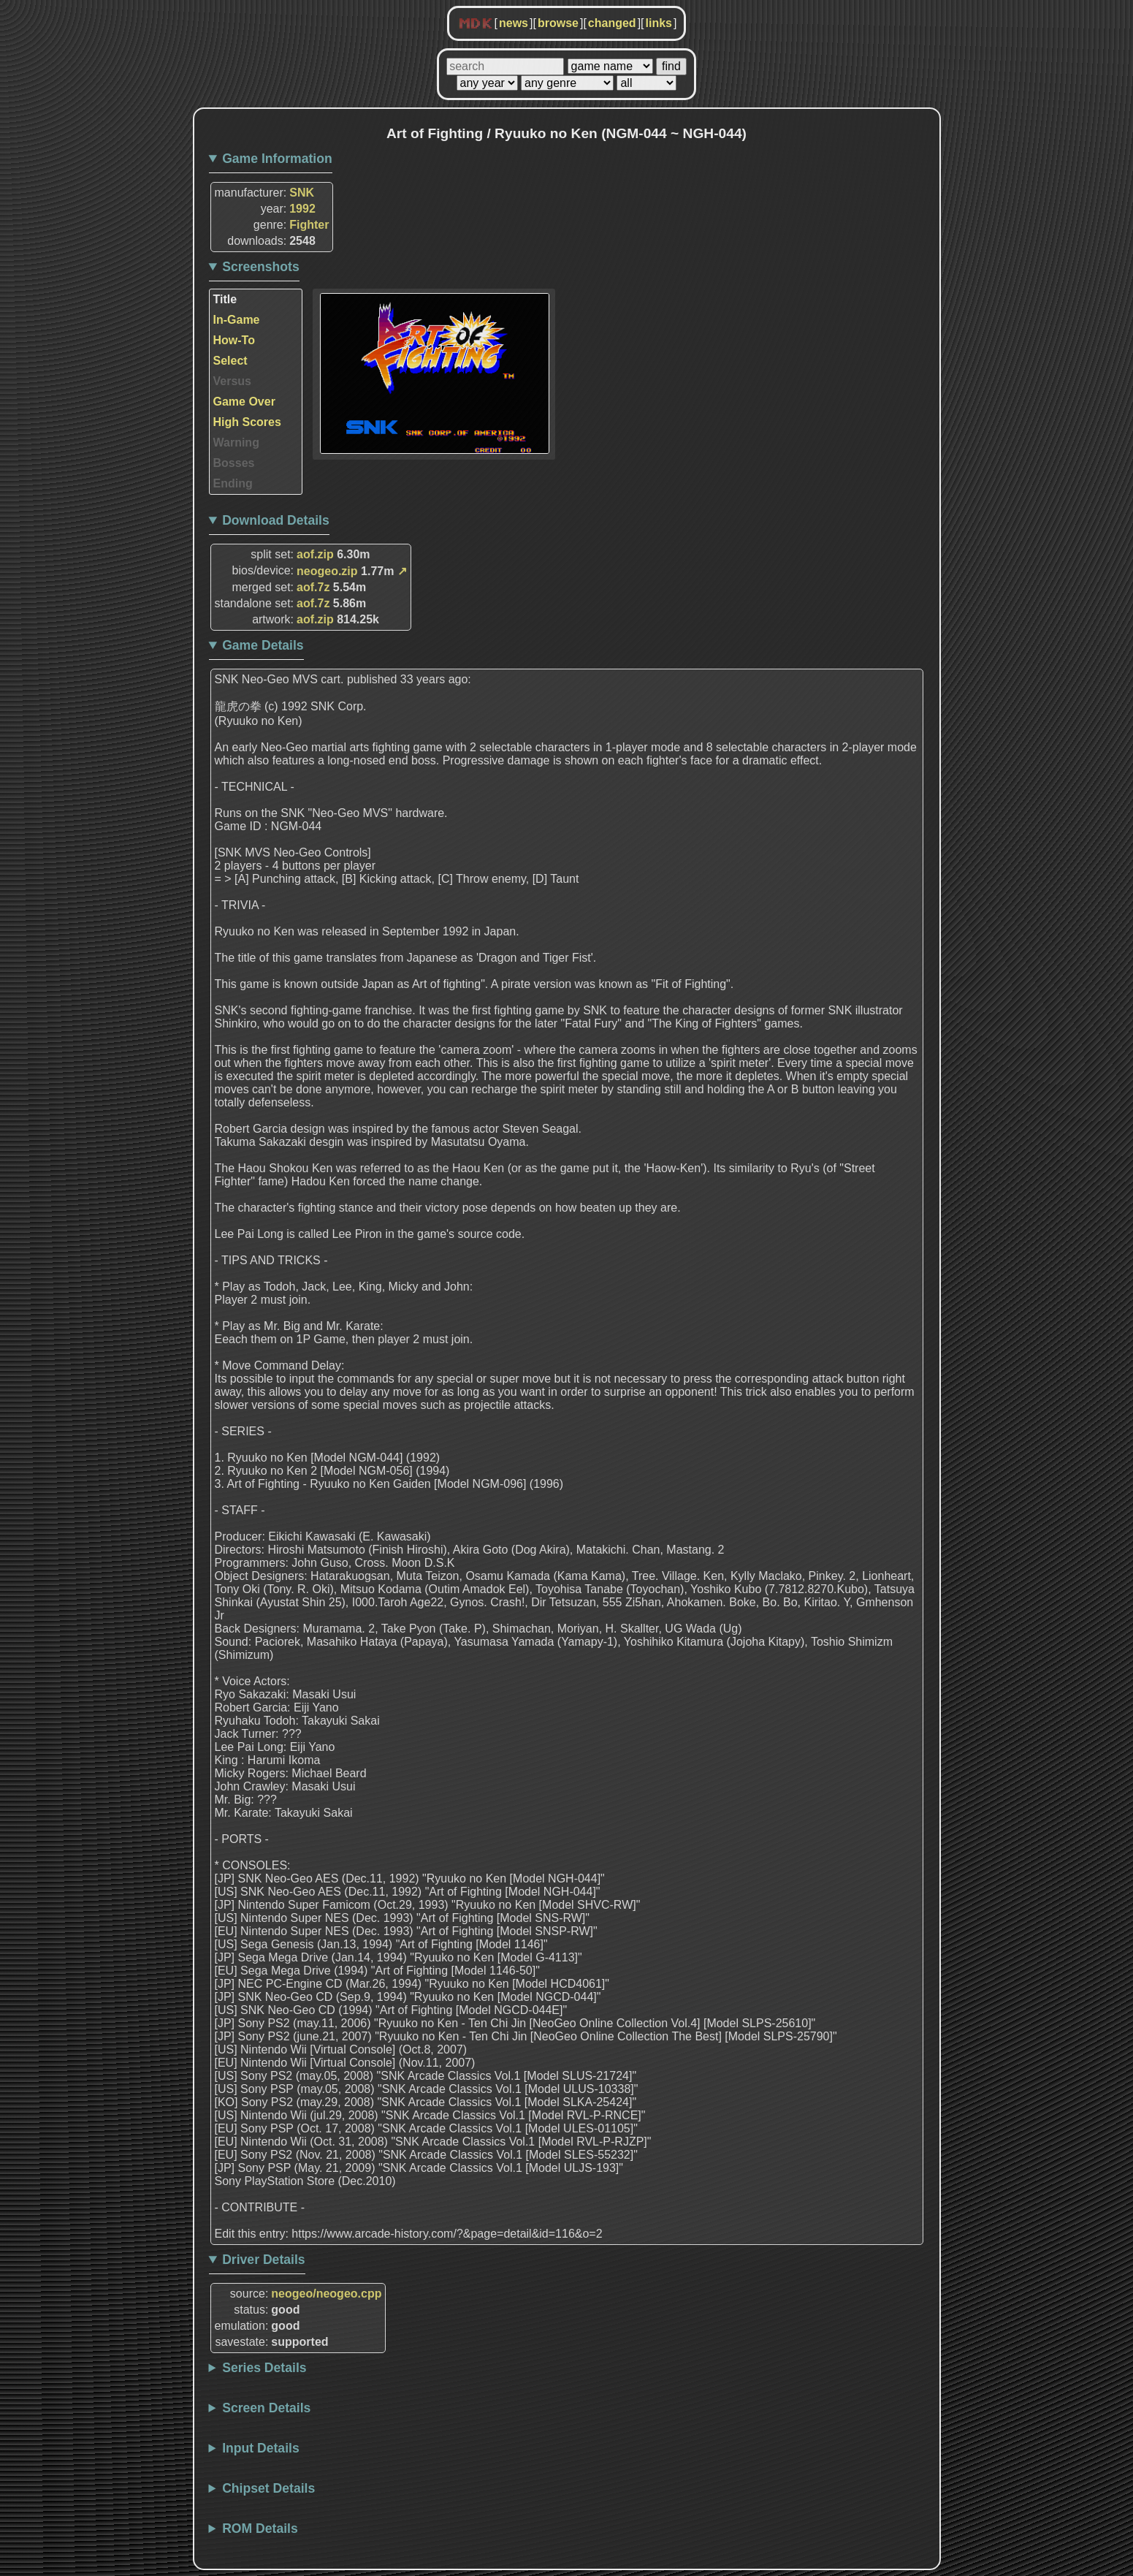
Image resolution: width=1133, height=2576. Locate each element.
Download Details (275, 520)
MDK (475, 24)
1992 (302, 208)
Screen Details (266, 2408)
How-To (234, 340)
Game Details (262, 645)
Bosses (234, 463)
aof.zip (315, 554)
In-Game (236, 320)
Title (225, 299)
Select (230, 360)
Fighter (309, 225)
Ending (233, 483)
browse (558, 23)
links (659, 23)
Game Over (244, 401)
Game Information (277, 158)
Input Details (261, 2448)
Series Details (264, 2367)
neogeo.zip (327, 571)
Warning (236, 442)
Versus (232, 381)
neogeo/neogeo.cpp (326, 2293)
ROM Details (260, 2528)
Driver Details (263, 2259)
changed (612, 23)
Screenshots (261, 266)
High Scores (247, 422)
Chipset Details (268, 2488)
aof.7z (313, 587)
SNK (301, 192)
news (513, 23)
